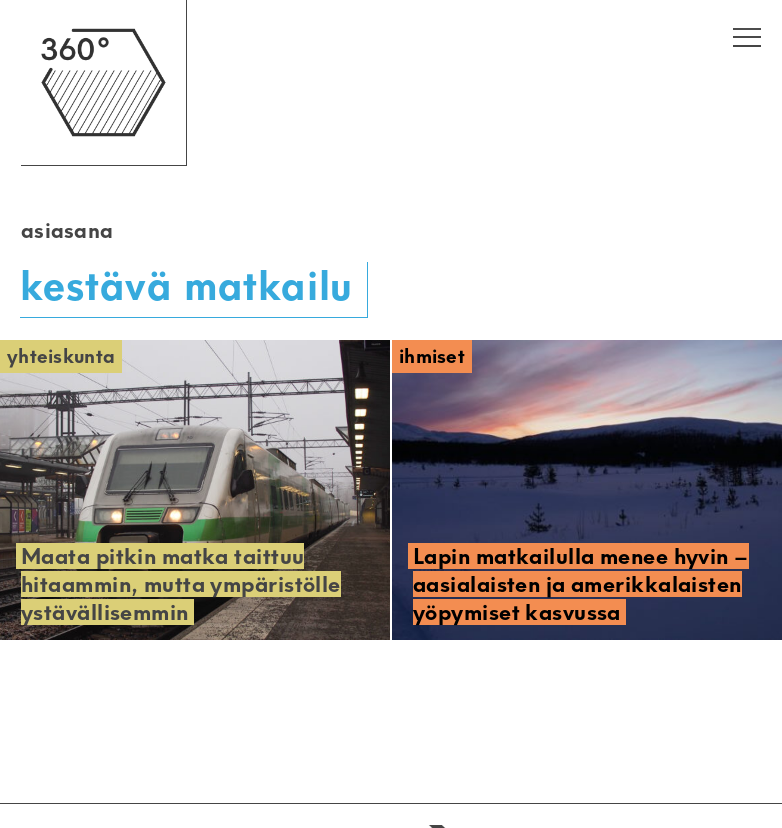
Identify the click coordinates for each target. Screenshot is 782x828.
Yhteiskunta (61, 356)
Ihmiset (432, 356)
